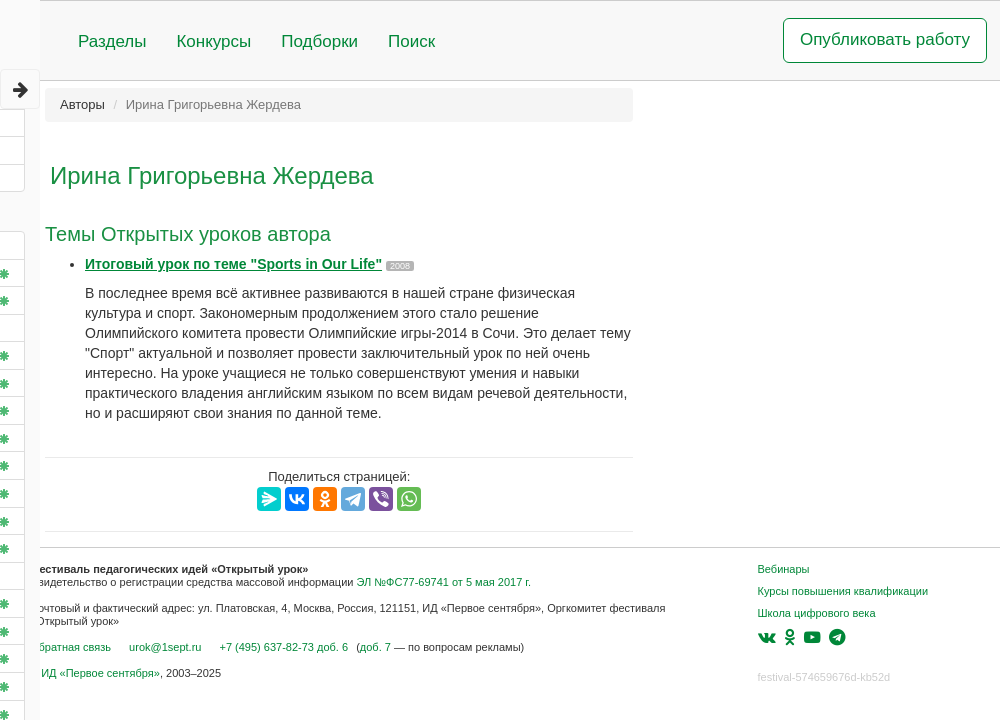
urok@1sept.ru (165, 647)
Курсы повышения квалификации (843, 591)
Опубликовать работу (885, 39)
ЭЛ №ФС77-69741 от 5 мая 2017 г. (443, 582)
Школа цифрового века (817, 613)
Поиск (411, 41)
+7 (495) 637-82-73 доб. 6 (283, 647)
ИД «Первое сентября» (100, 673)
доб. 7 (375, 647)
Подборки (319, 41)
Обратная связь (70, 647)
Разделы (112, 41)
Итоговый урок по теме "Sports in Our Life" (233, 264)
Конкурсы (213, 41)
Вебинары (784, 569)
